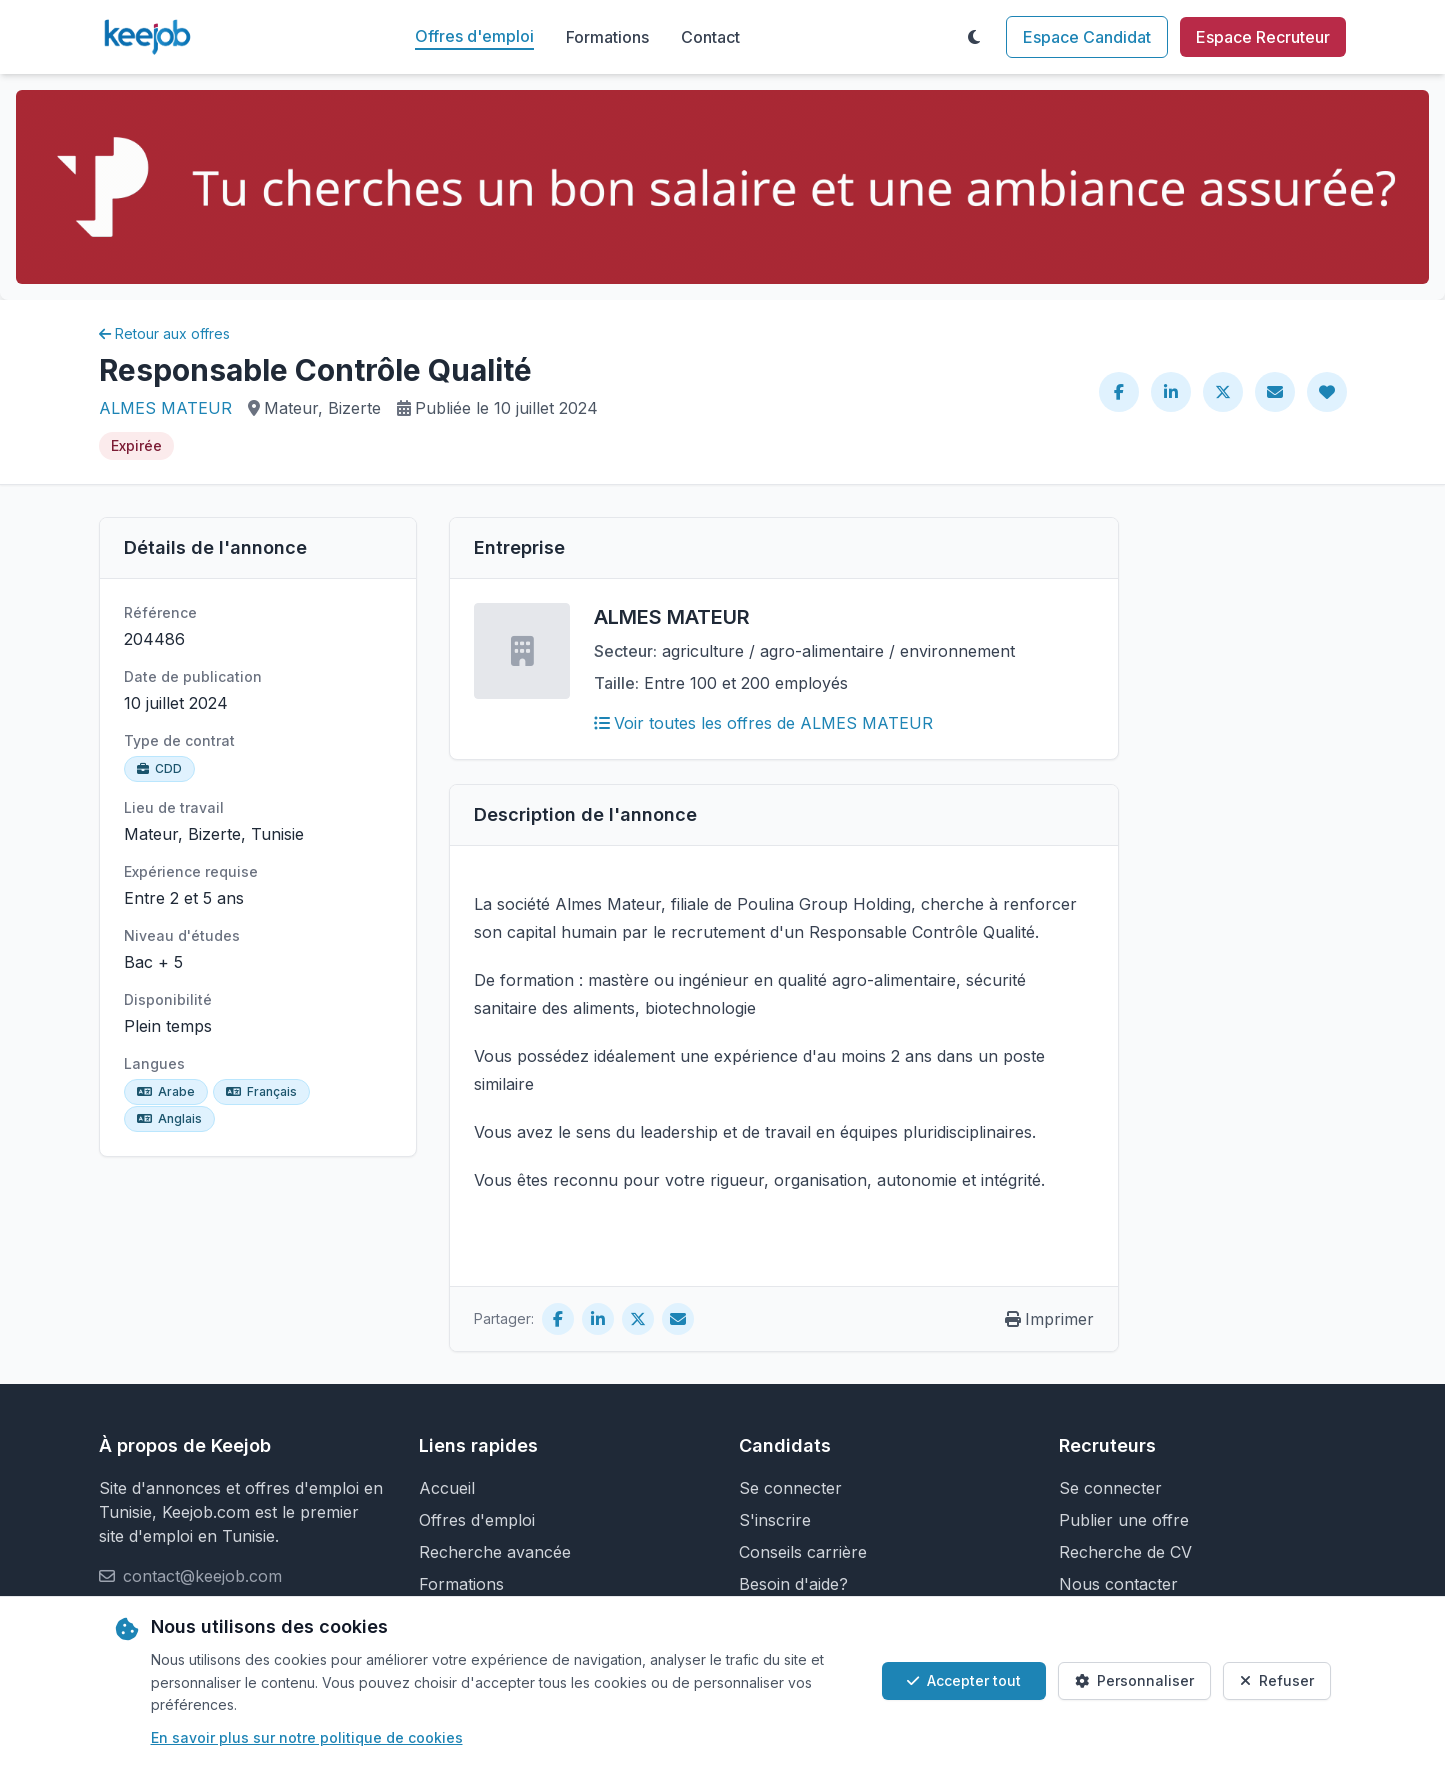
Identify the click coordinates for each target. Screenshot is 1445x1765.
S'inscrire (775, 1520)
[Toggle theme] (974, 37)
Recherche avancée (495, 1552)
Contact (710, 37)
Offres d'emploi (474, 36)
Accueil (447, 1488)
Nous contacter (1118, 1584)
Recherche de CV (1125, 1552)
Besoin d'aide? (793, 1584)
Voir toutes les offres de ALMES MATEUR (763, 723)
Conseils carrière (803, 1552)
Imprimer (1049, 1319)
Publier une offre (1124, 1520)
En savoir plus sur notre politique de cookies (307, 1737)
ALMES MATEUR (165, 408)
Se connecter (790, 1488)
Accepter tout (964, 1680)
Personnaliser (1134, 1680)
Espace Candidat (1087, 37)
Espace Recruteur (1263, 37)
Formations (607, 37)
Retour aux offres (164, 333)
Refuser (1277, 1680)
